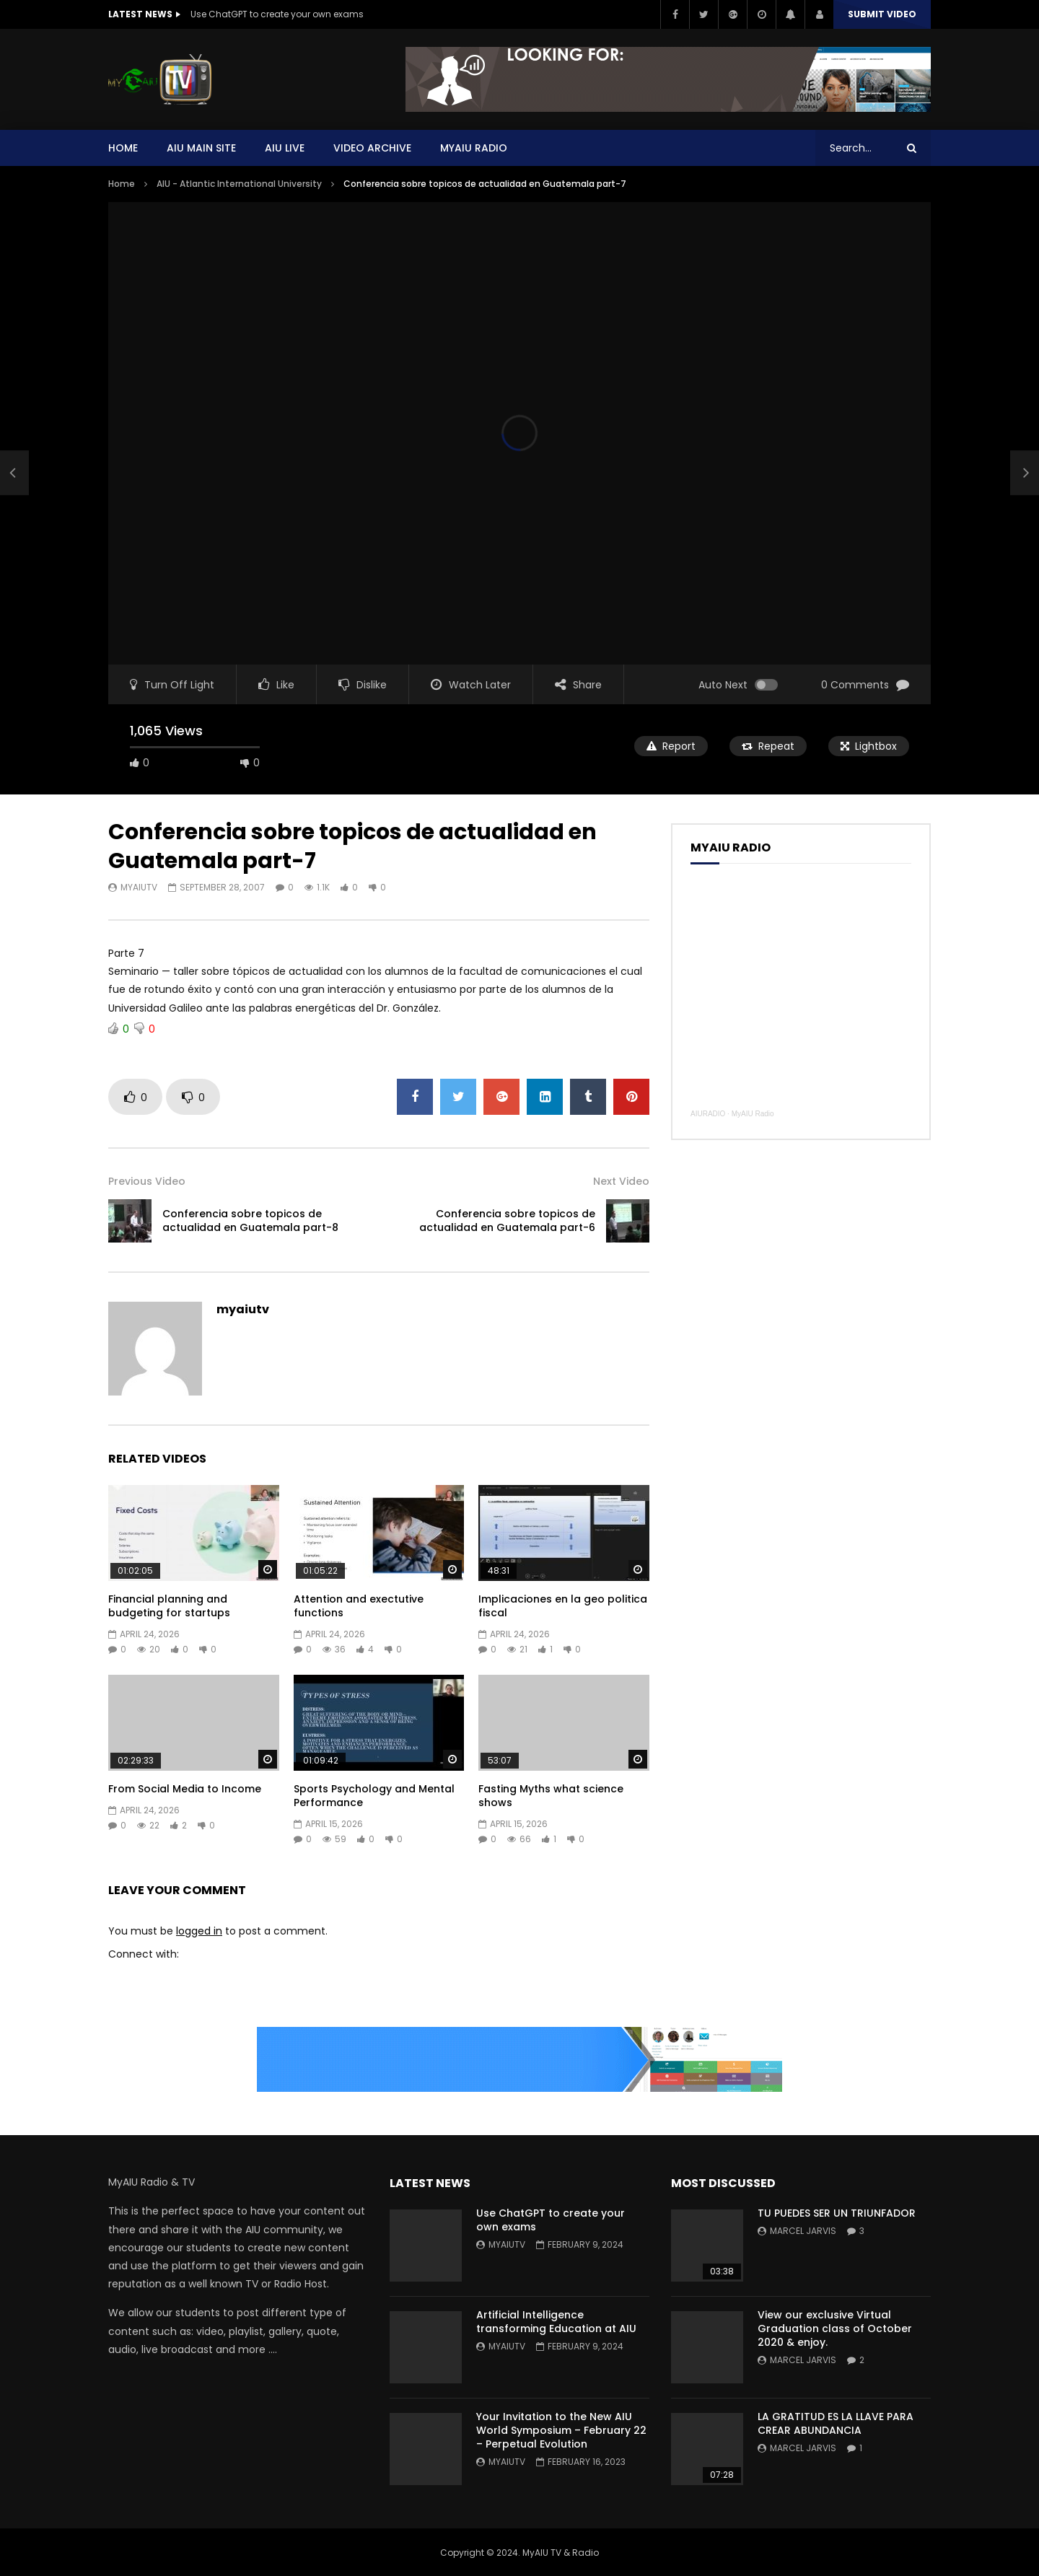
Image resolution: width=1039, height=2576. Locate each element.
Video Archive (372, 148)
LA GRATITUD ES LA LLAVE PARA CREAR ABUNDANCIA (835, 2423)
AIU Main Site (201, 148)
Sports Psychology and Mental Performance (374, 1796)
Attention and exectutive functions (359, 1606)
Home (123, 148)
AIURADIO (708, 1114)
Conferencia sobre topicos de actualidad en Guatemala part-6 (507, 1220)
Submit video (882, 14)
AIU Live (284, 148)
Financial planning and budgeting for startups (169, 1606)
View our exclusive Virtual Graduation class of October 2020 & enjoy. (835, 2328)
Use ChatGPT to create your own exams (277, 14)
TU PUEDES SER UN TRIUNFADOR (837, 2213)
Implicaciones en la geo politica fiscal (562, 1606)
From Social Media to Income (184, 1789)
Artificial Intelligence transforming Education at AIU (556, 2322)
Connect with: (143, 1954)
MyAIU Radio (753, 1114)
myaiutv (138, 887)
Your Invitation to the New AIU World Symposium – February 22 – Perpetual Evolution (561, 2430)
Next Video (621, 1181)
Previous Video (146, 1181)
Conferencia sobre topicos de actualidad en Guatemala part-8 (250, 1220)
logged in (199, 1931)
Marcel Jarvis (803, 2231)
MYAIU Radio (473, 148)
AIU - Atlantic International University (239, 184)
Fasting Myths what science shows (550, 1796)
